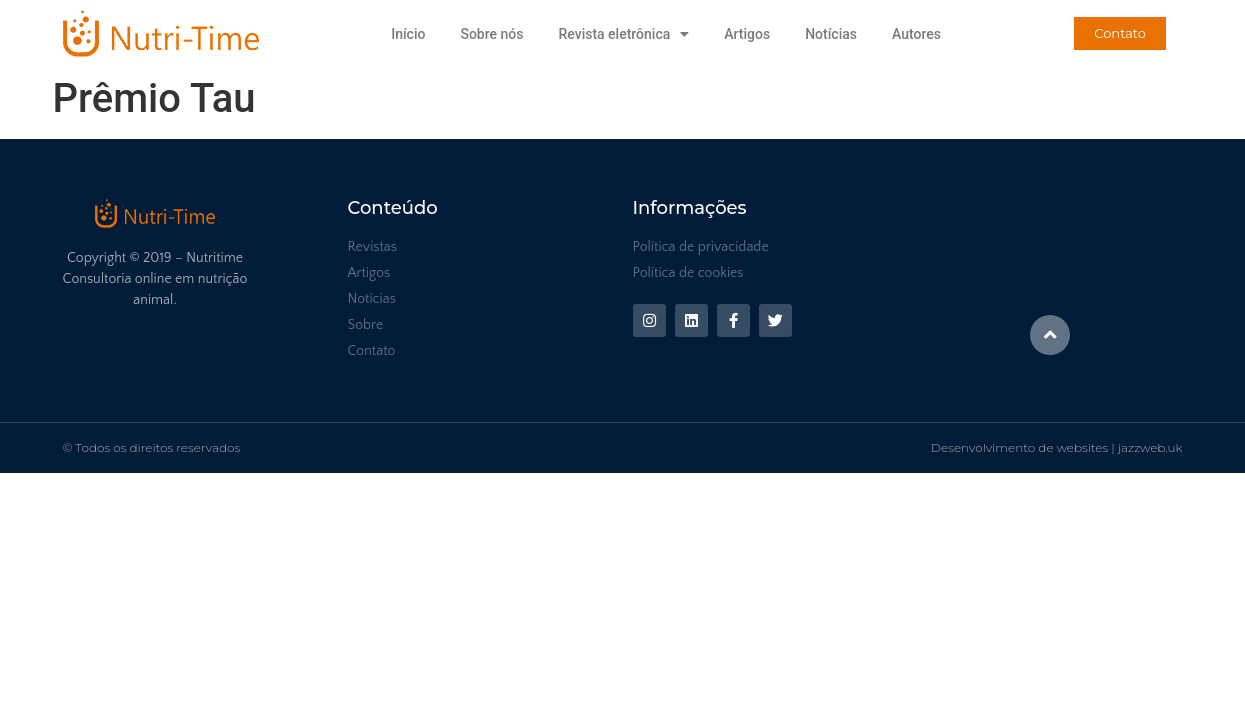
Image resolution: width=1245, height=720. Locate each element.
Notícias (831, 34)
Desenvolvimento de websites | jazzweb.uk (1056, 447)
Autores (916, 34)
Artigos (747, 34)
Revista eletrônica (623, 34)
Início (408, 34)
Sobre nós (491, 34)
